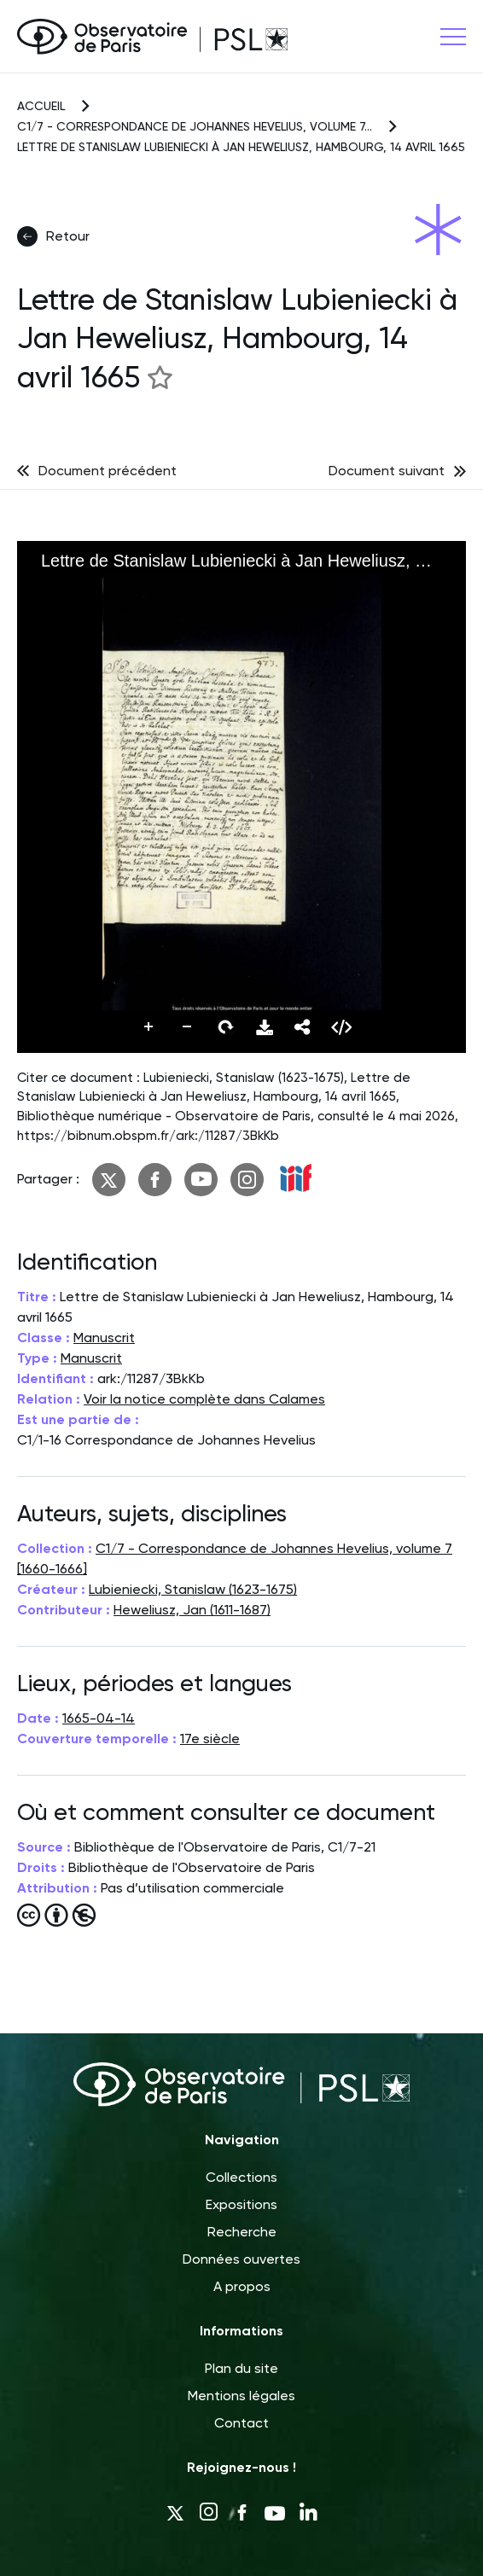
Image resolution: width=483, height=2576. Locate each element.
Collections (241, 2177)
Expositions (241, 2204)
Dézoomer (188, 1027)
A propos (242, 2286)
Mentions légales (241, 2395)
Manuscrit (104, 1337)
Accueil (41, 106)
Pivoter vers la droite (226, 1027)
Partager (303, 1027)
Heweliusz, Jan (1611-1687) (192, 1610)
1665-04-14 (98, 1718)
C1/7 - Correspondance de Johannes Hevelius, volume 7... (194, 126)
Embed (341, 1027)
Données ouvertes (241, 2259)
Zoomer (149, 1027)
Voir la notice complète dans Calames (204, 1399)
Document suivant (387, 470)
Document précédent (107, 470)
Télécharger (264, 1027)
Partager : (48, 1179)
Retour (53, 236)
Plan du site (241, 2368)
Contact (241, 2423)
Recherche (241, 2232)
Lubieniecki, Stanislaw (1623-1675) (193, 1589)
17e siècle (210, 1738)
